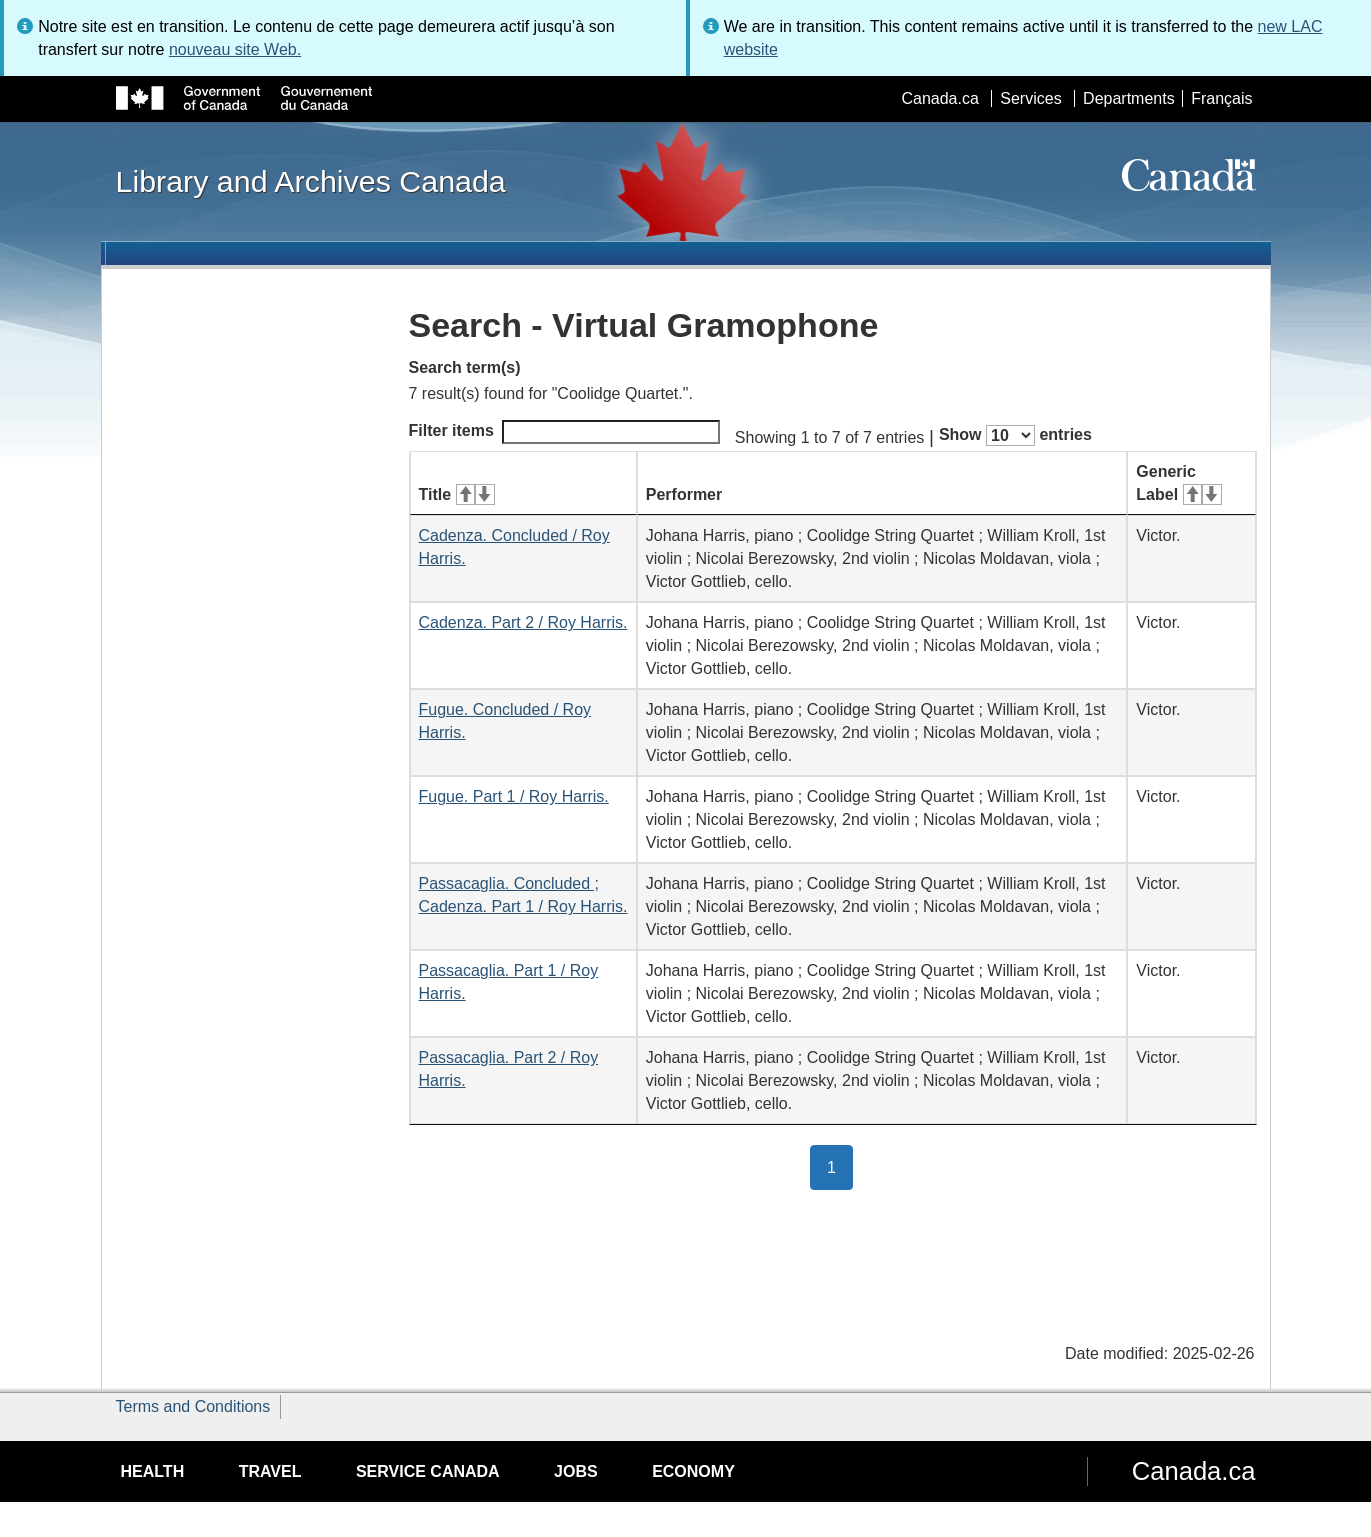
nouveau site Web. (235, 49)
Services (1030, 98)
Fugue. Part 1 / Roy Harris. (514, 796)
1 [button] (840, 1166)
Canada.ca (939, 98)
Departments (1129, 98)
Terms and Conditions (193, 1406)
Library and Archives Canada (311, 181)
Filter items (564, 432)
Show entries (1015, 435)
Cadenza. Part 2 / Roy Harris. (523, 622)
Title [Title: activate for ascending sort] (457, 494)
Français (1221, 98)
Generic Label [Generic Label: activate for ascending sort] (1178, 483)
